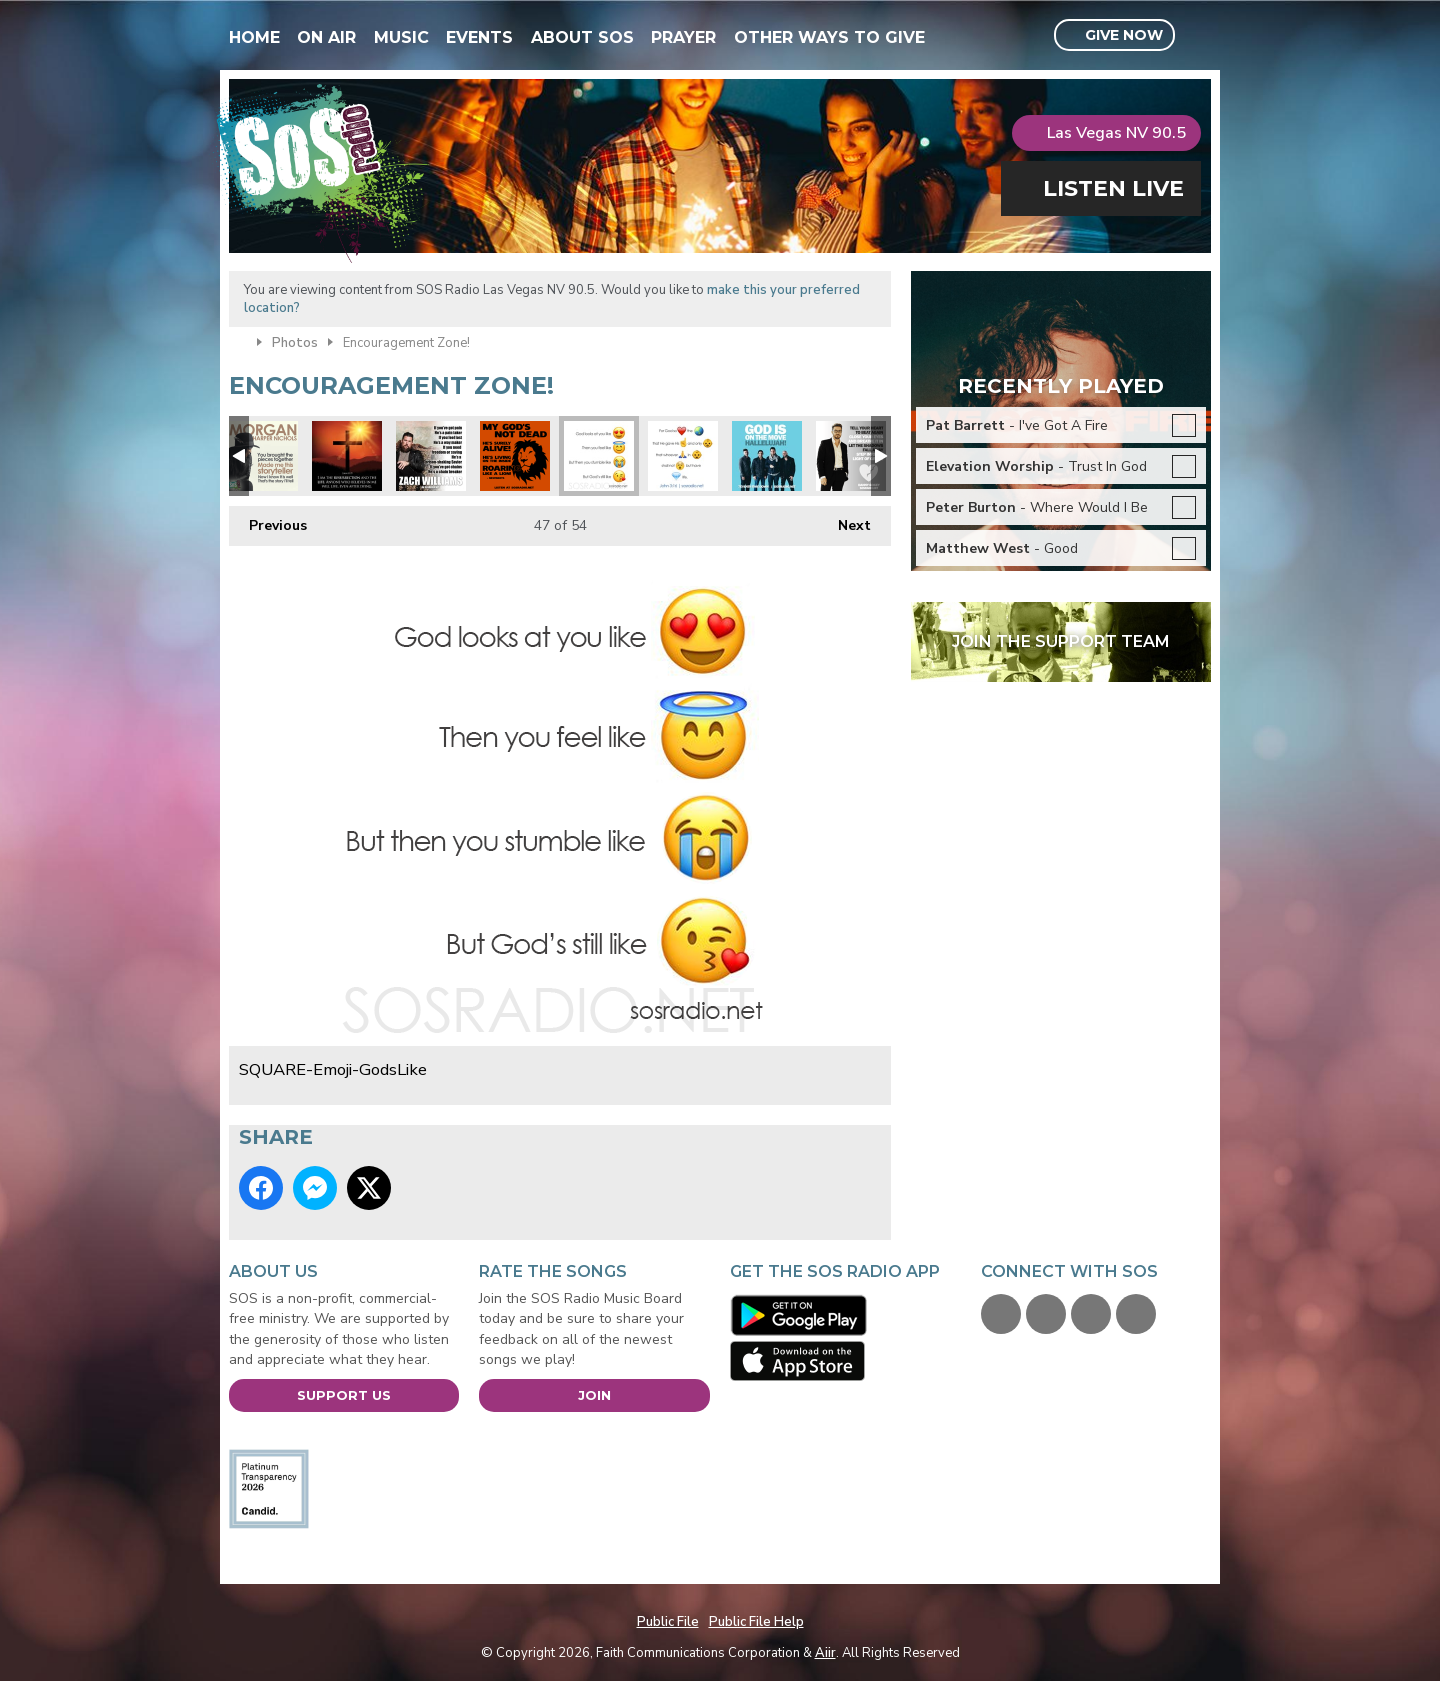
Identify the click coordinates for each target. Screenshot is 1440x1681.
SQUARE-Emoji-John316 (683, 456)
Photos (295, 343)
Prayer (683, 37)
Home (254, 37)
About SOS (582, 37)
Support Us (344, 1395)
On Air (326, 37)
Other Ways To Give (829, 37)
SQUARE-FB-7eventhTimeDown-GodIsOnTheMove (767, 456)
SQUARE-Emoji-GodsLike (599, 456)
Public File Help (756, 1622)
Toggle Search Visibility (1198, 36)
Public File (668, 1622)
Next (844, 520)
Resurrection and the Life (347, 456)
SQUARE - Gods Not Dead (515, 456)
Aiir (825, 1653)
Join (594, 1395)
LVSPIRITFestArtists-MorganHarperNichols (263, 456)
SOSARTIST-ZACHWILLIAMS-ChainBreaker (431, 456)
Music (401, 37)
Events (479, 37)
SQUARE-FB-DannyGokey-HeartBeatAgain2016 (851, 456)
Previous (268, 520)
